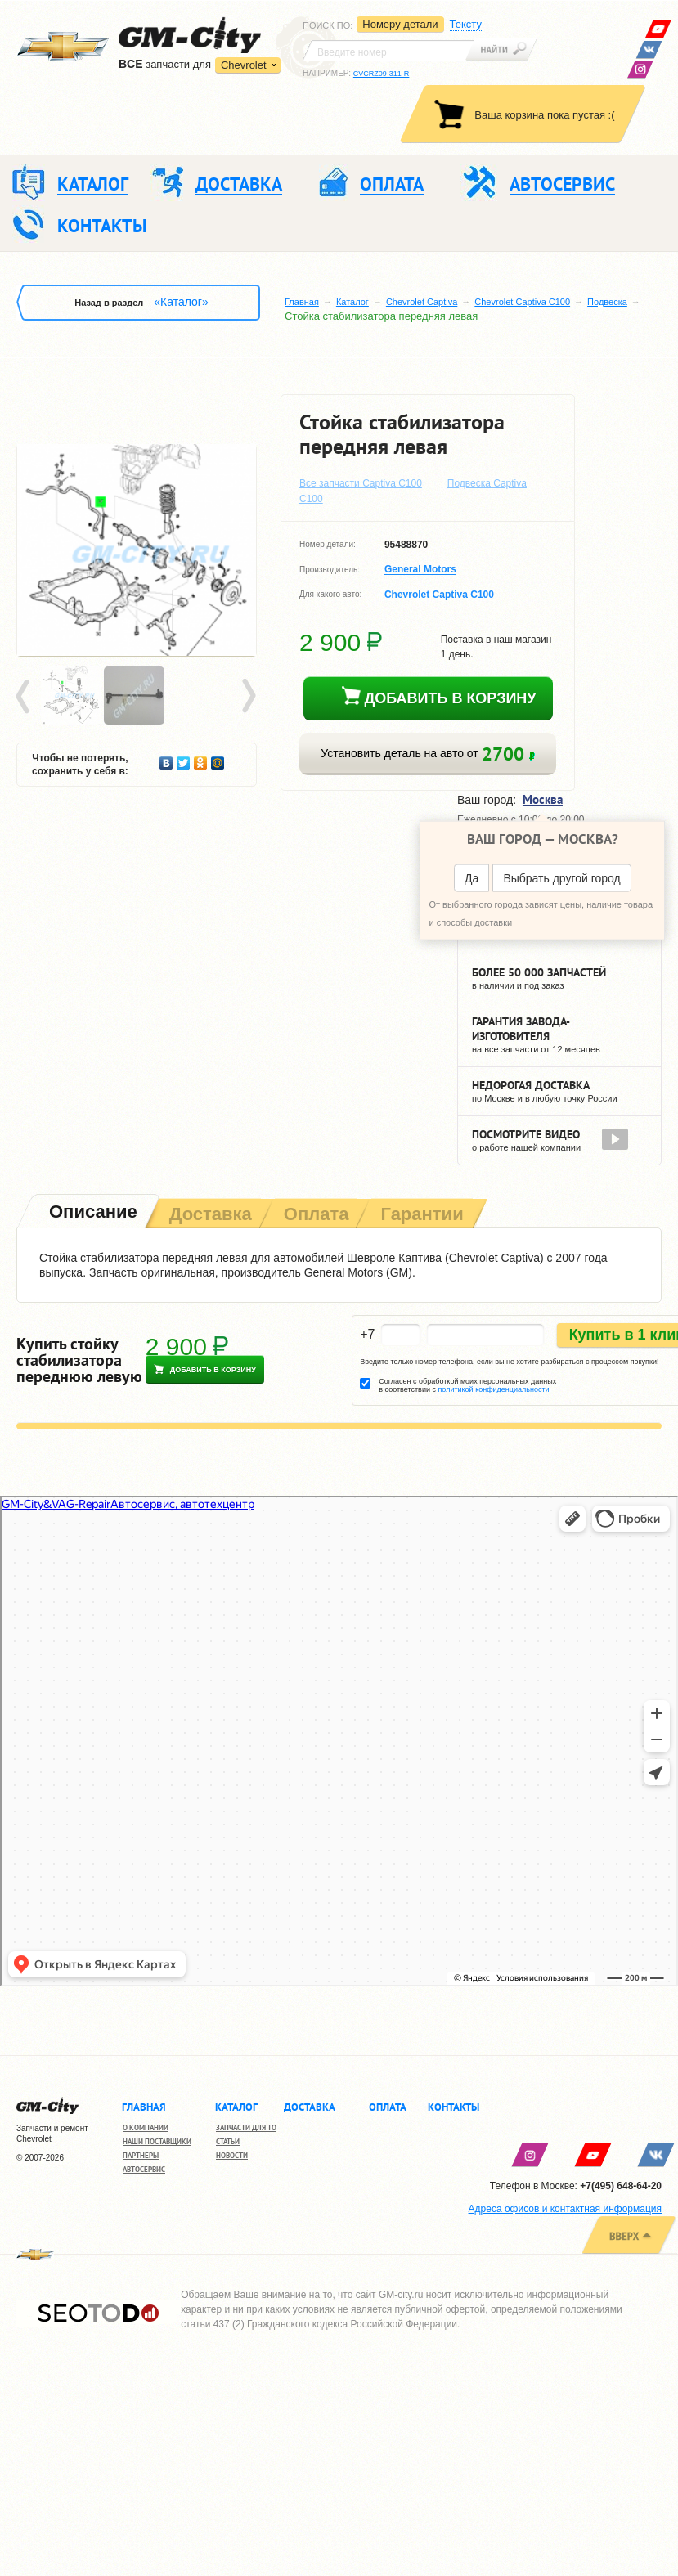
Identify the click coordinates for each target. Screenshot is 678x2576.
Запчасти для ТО (246, 2127)
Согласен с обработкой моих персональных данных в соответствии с (467, 1385)
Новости (232, 2155)
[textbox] (388, 50)
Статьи (228, 2141)
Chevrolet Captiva (421, 302)
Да (471, 877)
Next (247, 696)
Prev (25, 696)
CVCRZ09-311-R (381, 74)
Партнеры (141, 2155)
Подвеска (607, 302)
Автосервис (144, 2169)
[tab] (91, 1213)
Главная (302, 302)
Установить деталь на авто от (427, 753)
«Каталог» (181, 301)
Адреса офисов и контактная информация (565, 2209)
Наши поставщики (157, 2141)
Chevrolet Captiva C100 (522, 302)
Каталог (352, 302)
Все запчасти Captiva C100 (360, 483)
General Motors (420, 570)
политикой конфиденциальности (493, 1389)
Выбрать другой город (561, 877)
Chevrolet (244, 65)
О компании (145, 2127)
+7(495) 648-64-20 (621, 2186)
